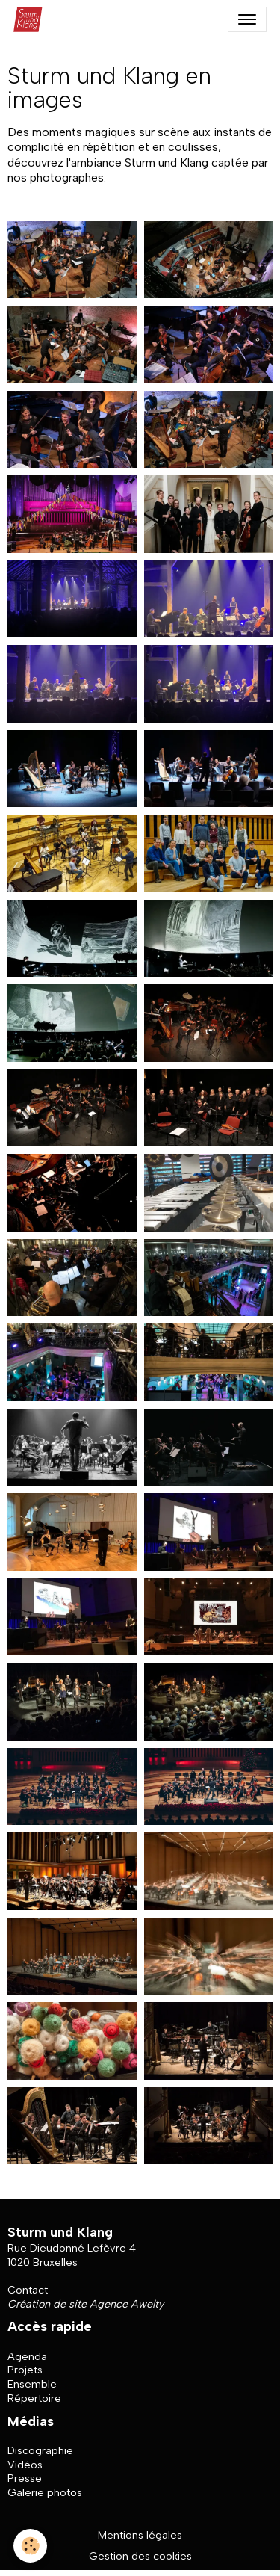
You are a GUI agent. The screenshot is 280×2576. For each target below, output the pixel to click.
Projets (25, 2369)
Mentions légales (140, 2535)
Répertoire (34, 2398)
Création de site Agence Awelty (85, 2304)
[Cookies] (30, 2546)
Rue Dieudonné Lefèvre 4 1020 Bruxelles (71, 2255)
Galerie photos (44, 2492)
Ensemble (32, 2384)
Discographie (40, 2450)
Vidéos (25, 2464)
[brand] (31, 19)
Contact (27, 2290)
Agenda (27, 2356)
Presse (24, 2478)
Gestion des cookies (140, 2556)
